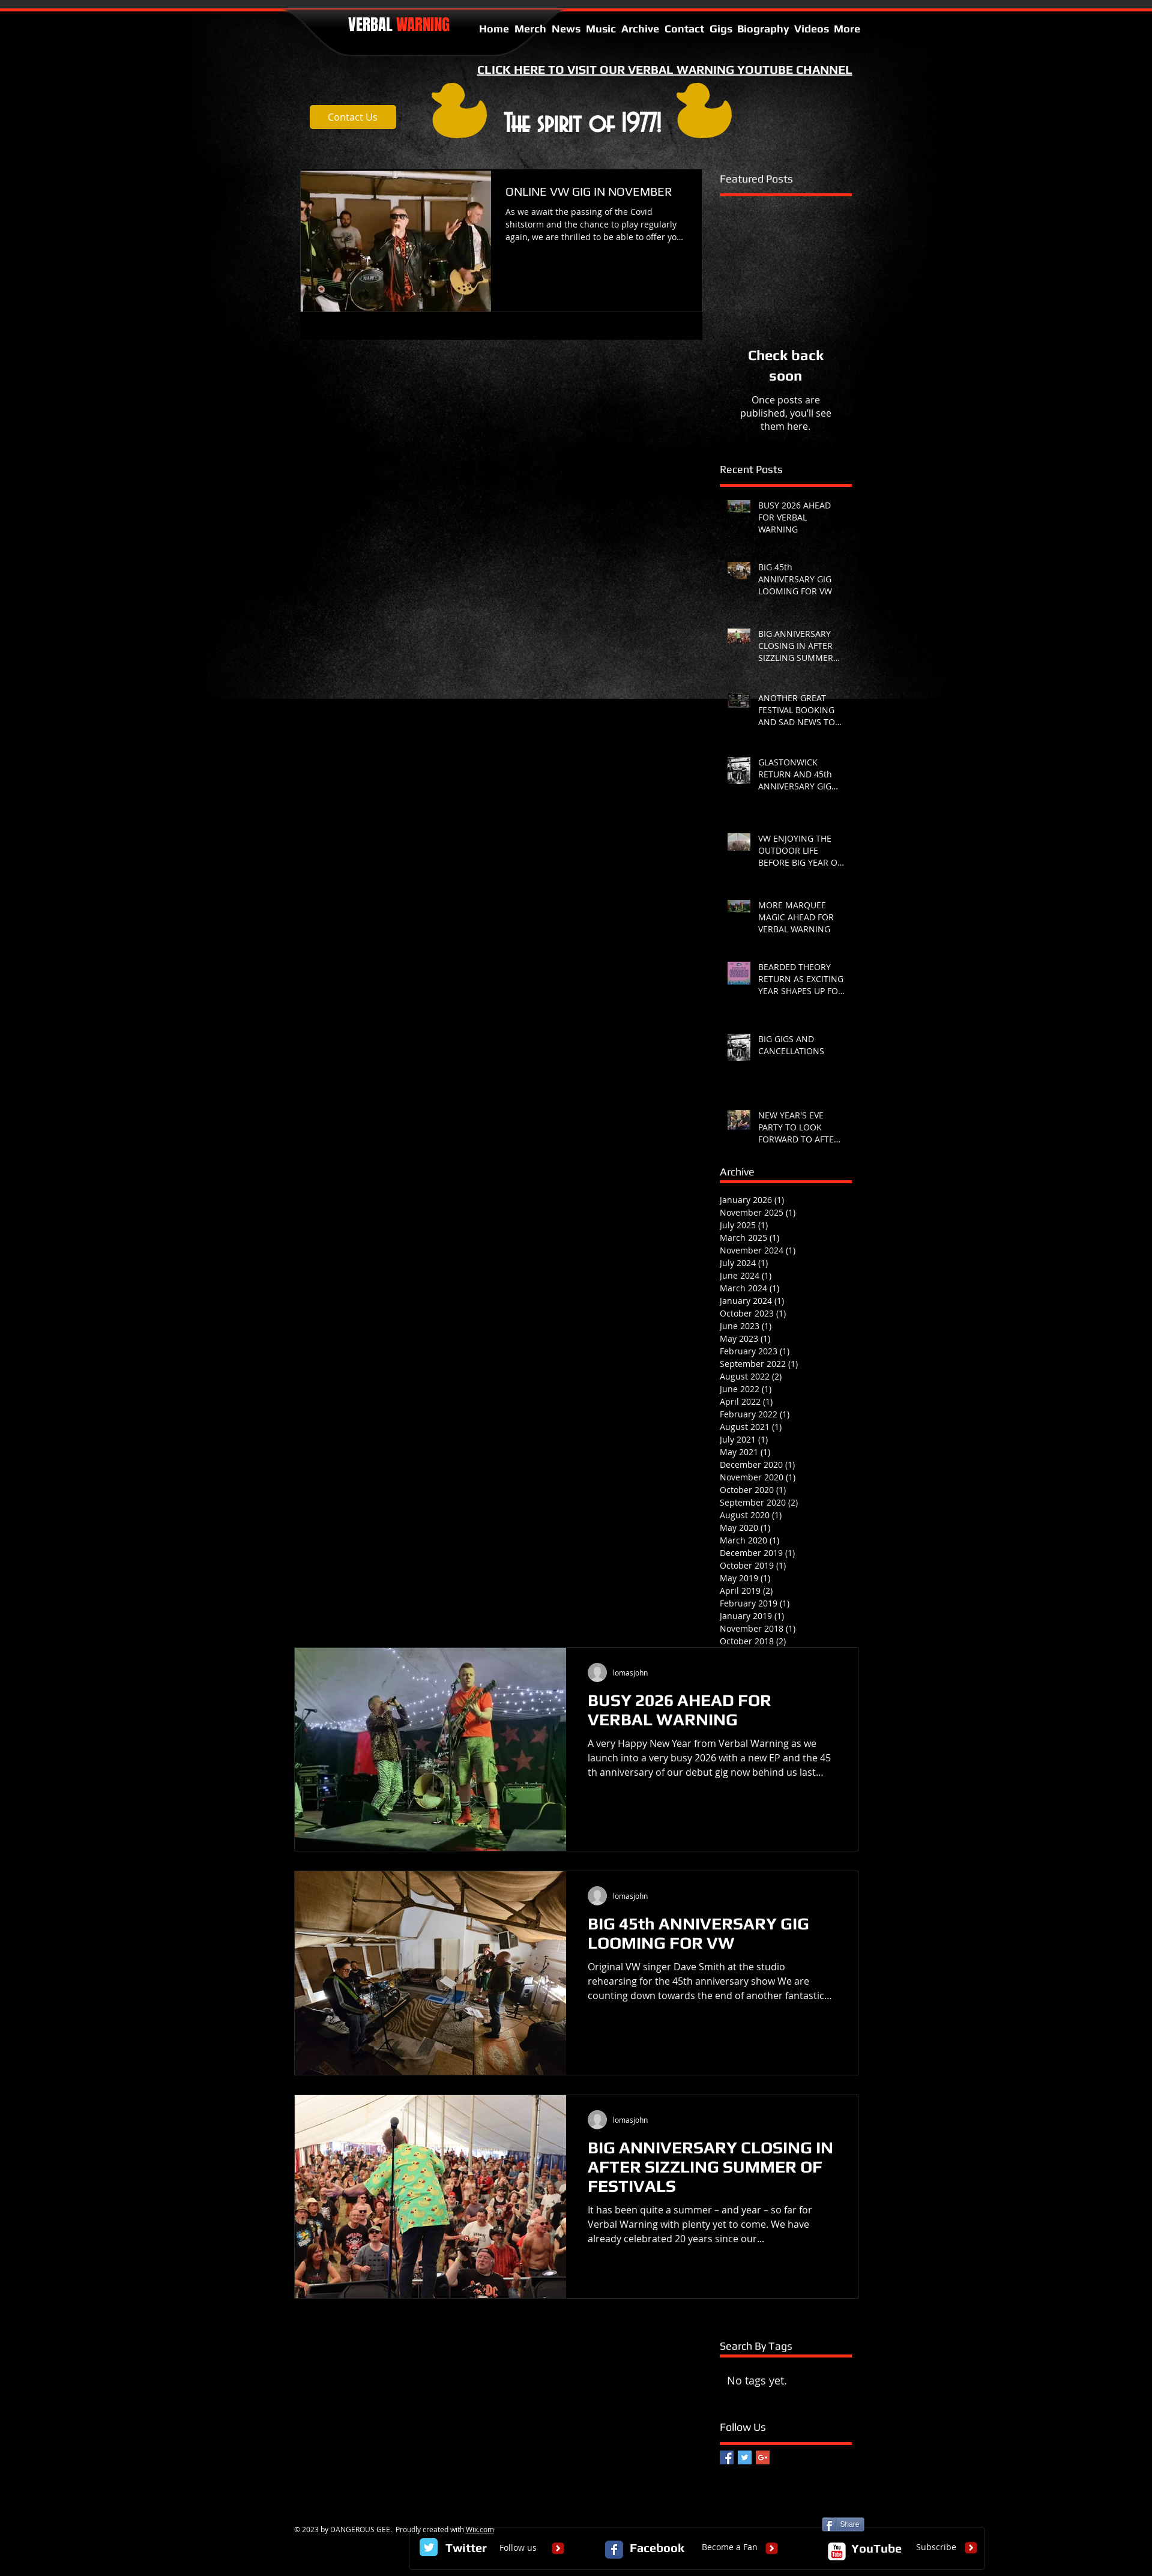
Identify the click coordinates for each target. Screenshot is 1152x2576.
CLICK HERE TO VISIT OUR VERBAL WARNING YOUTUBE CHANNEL (664, 69)
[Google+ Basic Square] (763, 2457)
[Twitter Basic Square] (745, 2457)
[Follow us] (518, 2548)
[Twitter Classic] (429, 2547)
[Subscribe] (936, 2548)
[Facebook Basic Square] (727, 2457)
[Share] (843, 2524)
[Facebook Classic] (614, 2550)
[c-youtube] (837, 2551)
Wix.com (480, 2529)
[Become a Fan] (730, 2548)
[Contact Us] (353, 117)
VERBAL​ (399, 25)
